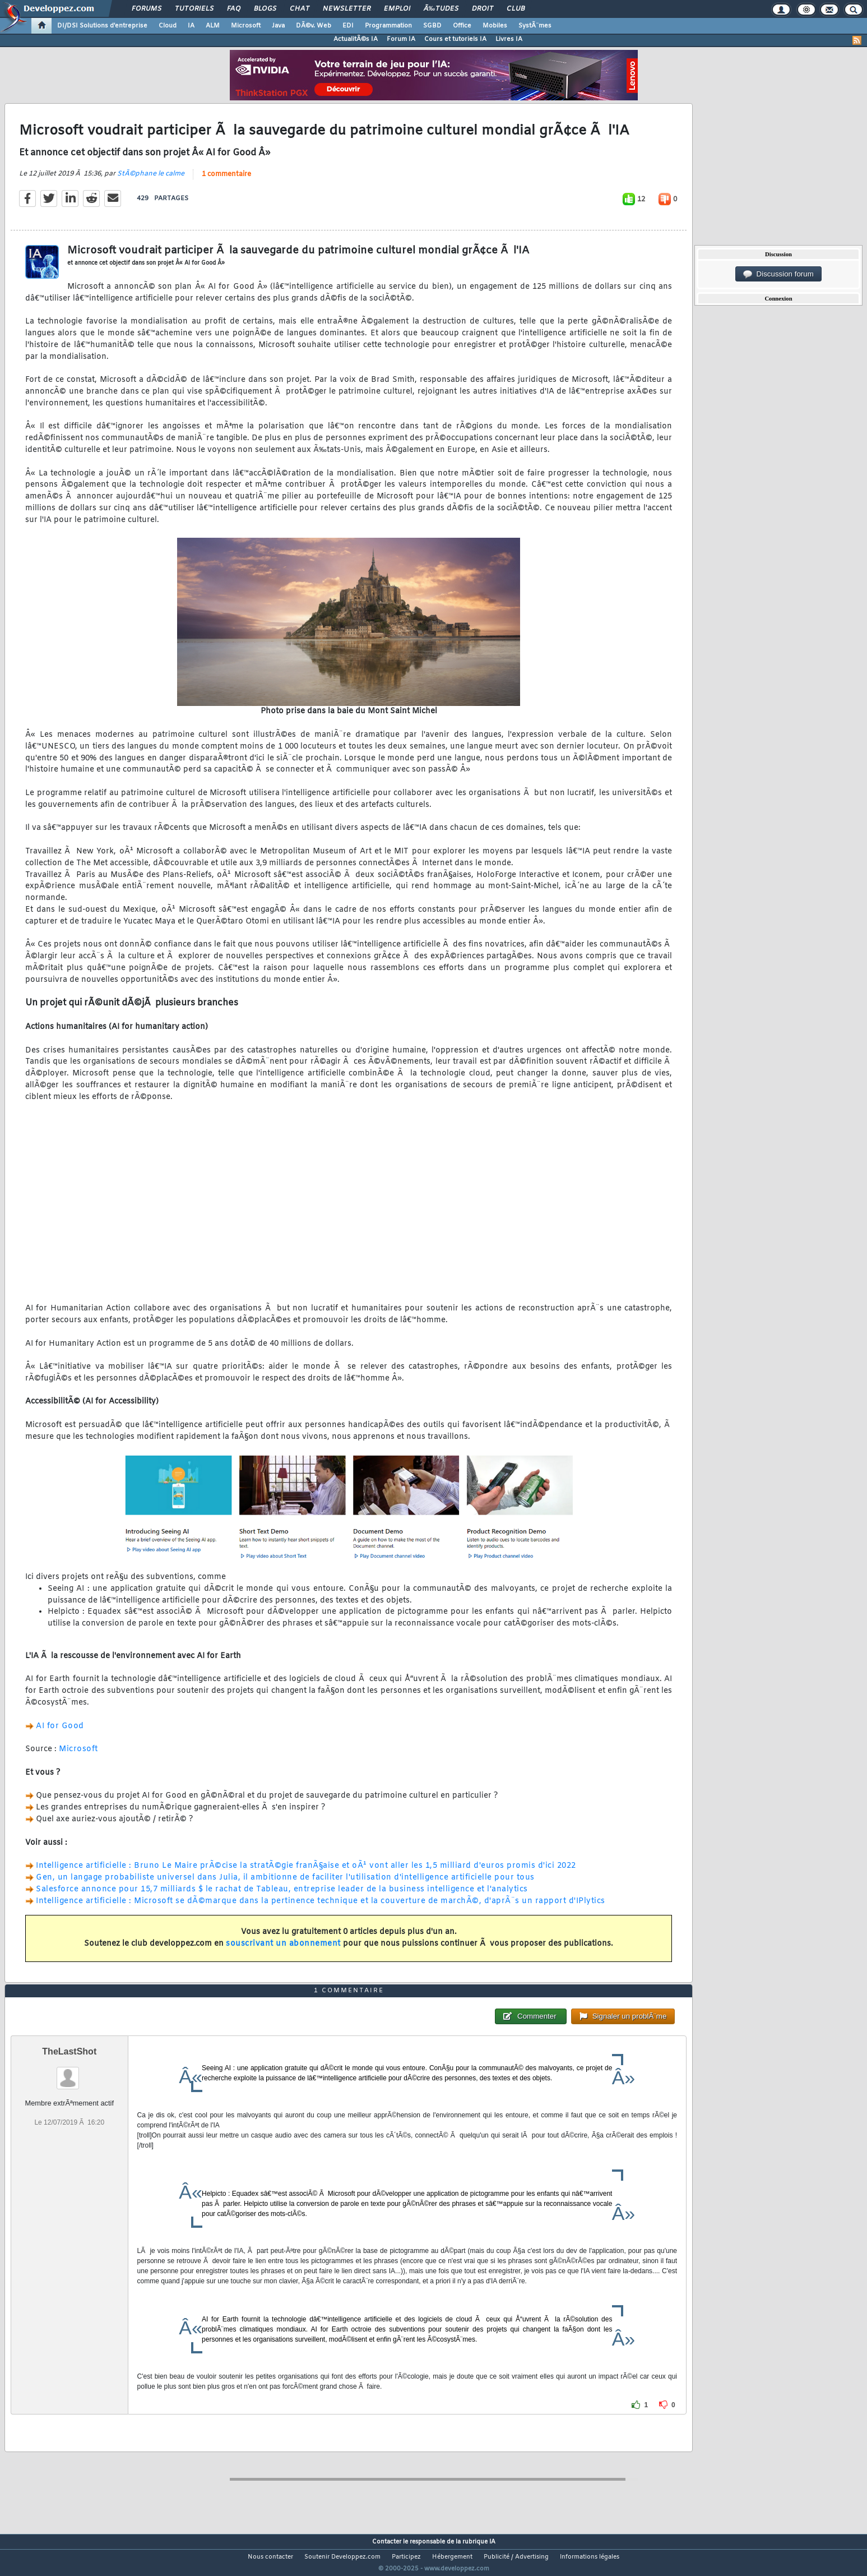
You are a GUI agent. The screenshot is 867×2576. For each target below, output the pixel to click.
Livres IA (508, 39)
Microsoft (246, 26)
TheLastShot (69, 2073)
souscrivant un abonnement (283, 1950)
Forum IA (401, 39)
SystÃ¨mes (534, 26)
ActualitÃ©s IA (355, 39)
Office (462, 26)
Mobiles (495, 26)
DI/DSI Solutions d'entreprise (102, 26)
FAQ (234, 8)
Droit (482, 8)
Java (278, 26)
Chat (299, 8)
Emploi (397, 8)
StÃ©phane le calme (150, 180)
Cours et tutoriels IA (455, 39)
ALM (213, 26)
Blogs (265, 8)
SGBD (432, 26)
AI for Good (60, 1733)
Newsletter (347, 8)
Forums (147, 8)
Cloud (168, 26)
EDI (348, 26)
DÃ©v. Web (313, 26)
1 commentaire (226, 181)
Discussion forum (778, 274)
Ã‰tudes (441, 8)
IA (191, 26)
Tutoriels (194, 8)
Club (516, 8)
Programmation (388, 26)
